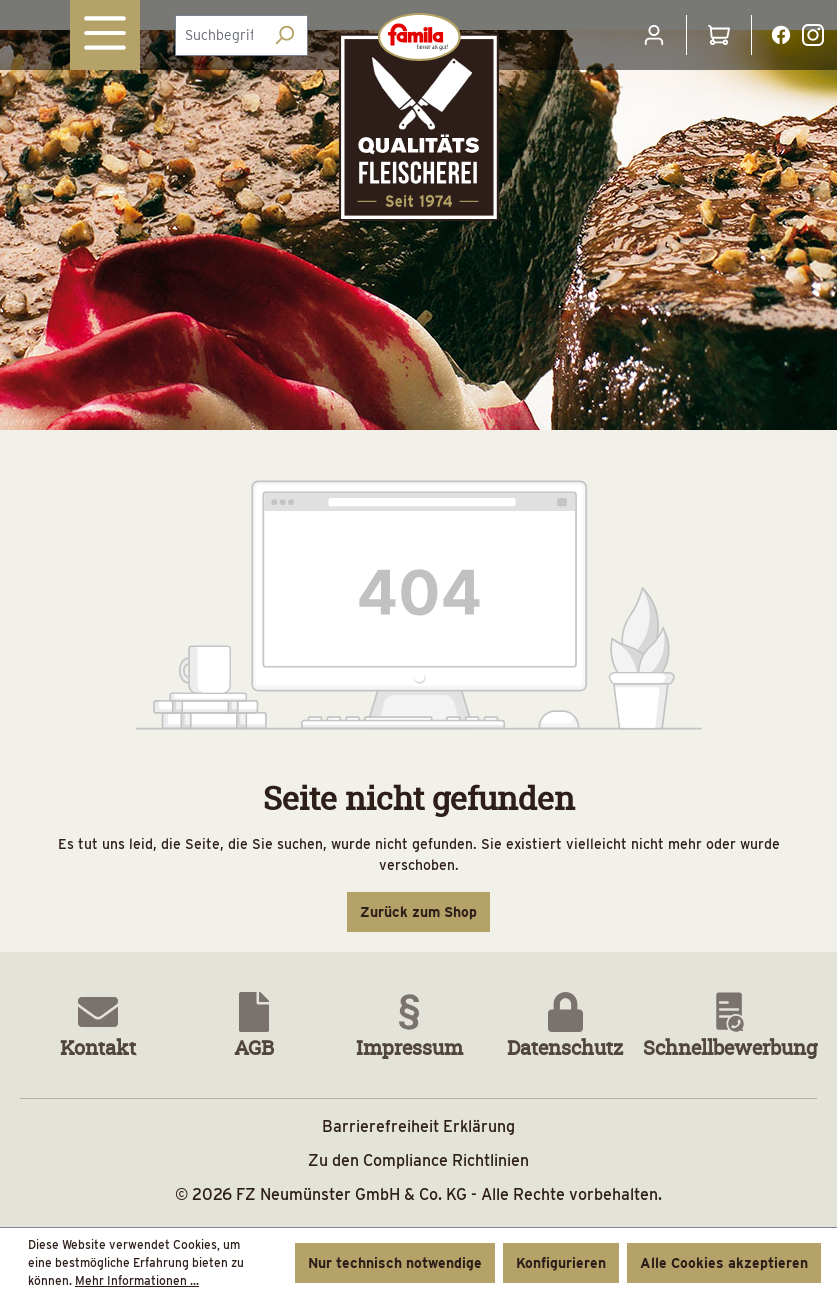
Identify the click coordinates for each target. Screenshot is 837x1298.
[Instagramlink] (813, 34)
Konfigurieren (561, 1263)
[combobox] (218, 35)
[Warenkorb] (719, 35)
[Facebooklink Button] (781, 35)
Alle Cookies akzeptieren (724, 1263)
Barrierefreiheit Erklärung (418, 1126)
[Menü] (105, 35)
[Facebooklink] (781, 34)
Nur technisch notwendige (395, 1263)
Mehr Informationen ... (137, 1280)
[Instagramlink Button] (813, 35)
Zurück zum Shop (418, 912)
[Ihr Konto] (654, 35)
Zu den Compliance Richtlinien (418, 1160)
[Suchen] (284, 35)
